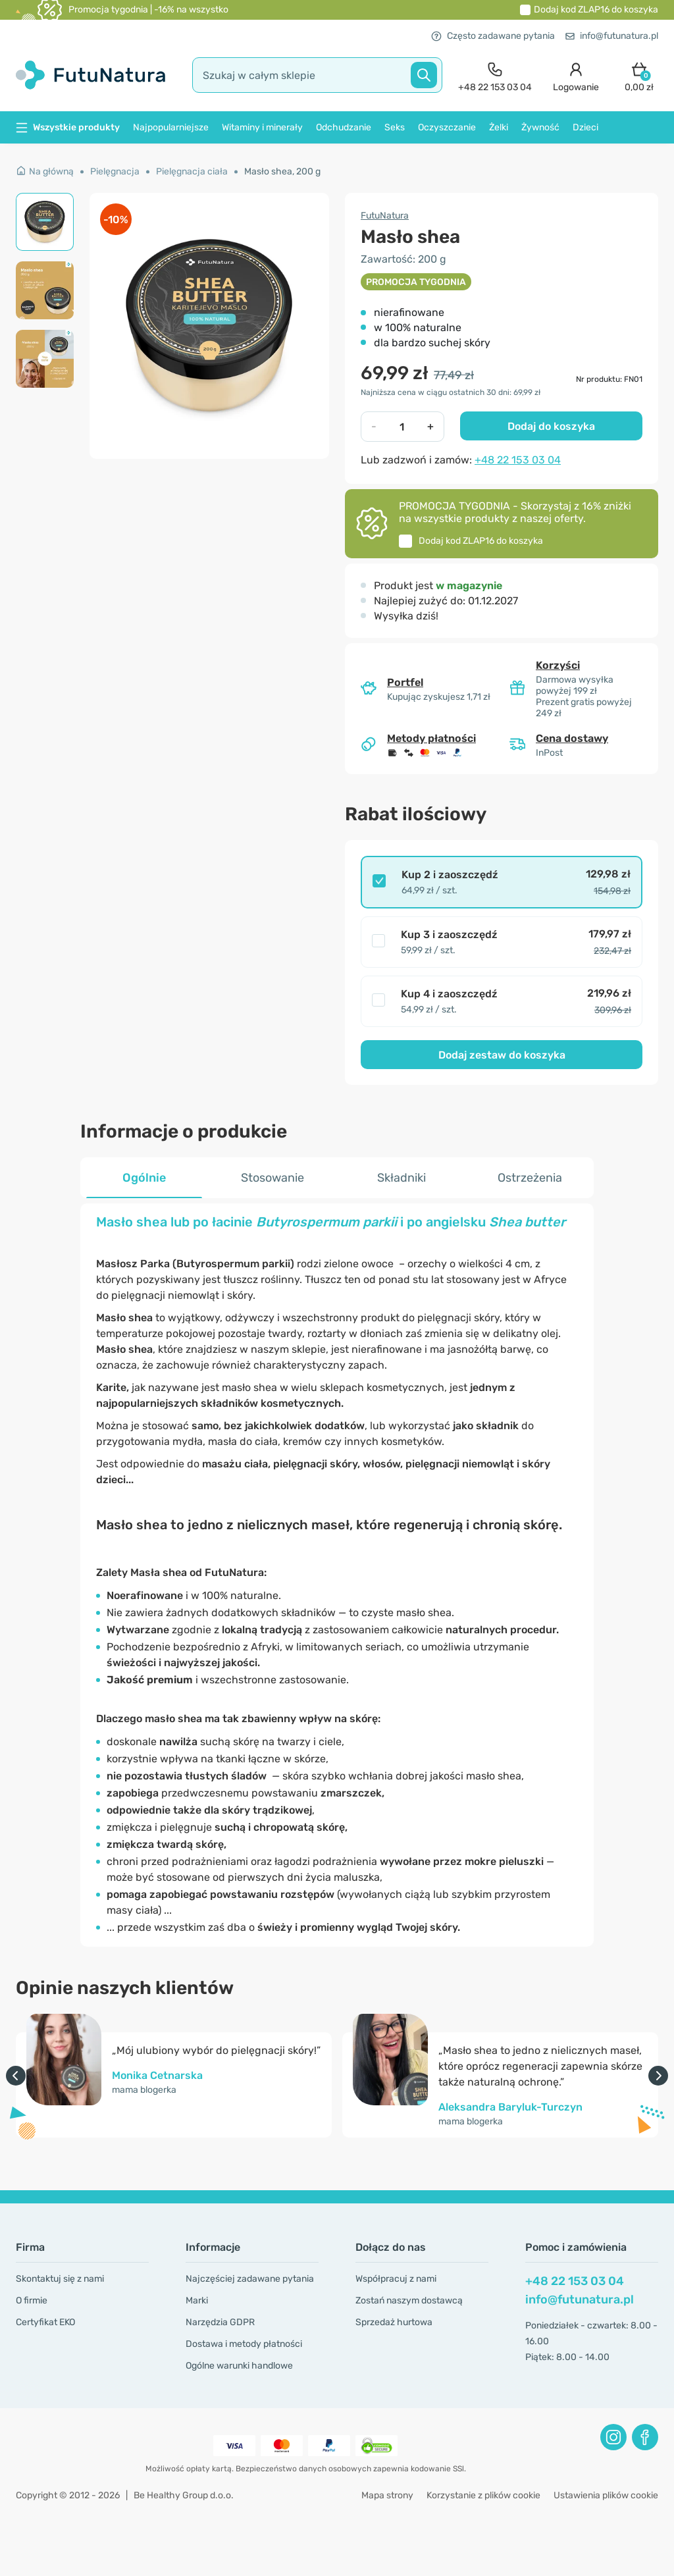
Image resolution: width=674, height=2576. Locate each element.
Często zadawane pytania (493, 35)
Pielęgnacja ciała (192, 171)
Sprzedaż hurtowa (393, 2322)
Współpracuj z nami (395, 2278)
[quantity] (402, 426)
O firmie (31, 2300)
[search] (317, 75)
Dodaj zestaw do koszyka (501, 1055)
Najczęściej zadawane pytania (250, 2278)
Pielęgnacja (115, 171)
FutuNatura (385, 215)
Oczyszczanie (447, 127)
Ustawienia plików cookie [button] (606, 2495)
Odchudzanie (343, 127)
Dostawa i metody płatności (244, 2344)
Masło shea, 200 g (282, 171)
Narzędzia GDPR (220, 2322)
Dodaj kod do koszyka (596, 9)
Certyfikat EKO (45, 2322)
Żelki (498, 127)
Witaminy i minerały (262, 127)
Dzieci (585, 127)
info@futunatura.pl (611, 35)
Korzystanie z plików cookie (483, 2495)
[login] (576, 75)
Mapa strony (387, 2495)
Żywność (540, 127)
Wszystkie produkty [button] (68, 127)
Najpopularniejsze (171, 127)
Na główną (45, 171)
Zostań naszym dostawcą (409, 2300)
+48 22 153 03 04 (518, 460)
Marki (197, 2300)
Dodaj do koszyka (551, 426)
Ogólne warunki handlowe (239, 2365)
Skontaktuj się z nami (60, 2278)
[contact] (495, 75)
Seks (394, 127)
